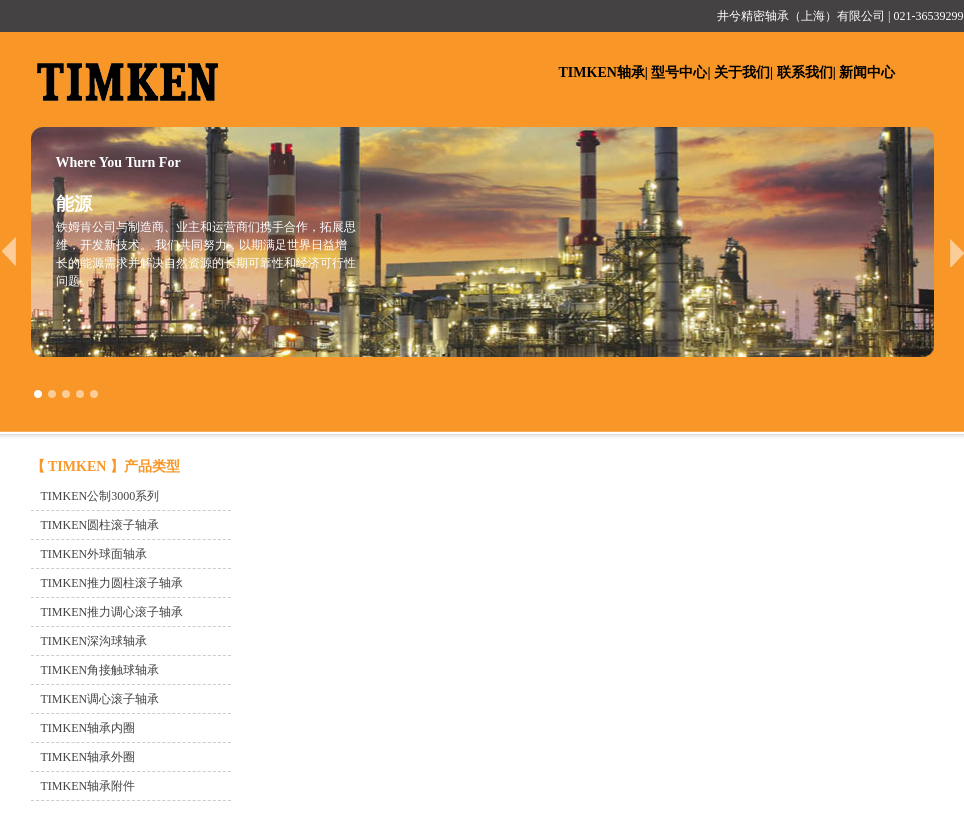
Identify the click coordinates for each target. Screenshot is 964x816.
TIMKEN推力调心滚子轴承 (112, 612)
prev (8, 252)
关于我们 (742, 72)
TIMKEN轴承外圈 (88, 757)
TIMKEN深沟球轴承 (94, 641)
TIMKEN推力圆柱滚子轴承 (112, 583)
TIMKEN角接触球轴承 (100, 670)
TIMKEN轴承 (602, 72)
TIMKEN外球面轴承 (94, 554)
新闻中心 (867, 72)
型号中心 (679, 72)
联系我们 (805, 72)
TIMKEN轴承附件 (88, 786)
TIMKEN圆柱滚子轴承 (100, 525)
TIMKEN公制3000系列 (100, 496)
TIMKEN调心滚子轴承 (100, 699)
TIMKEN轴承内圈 (88, 728)
